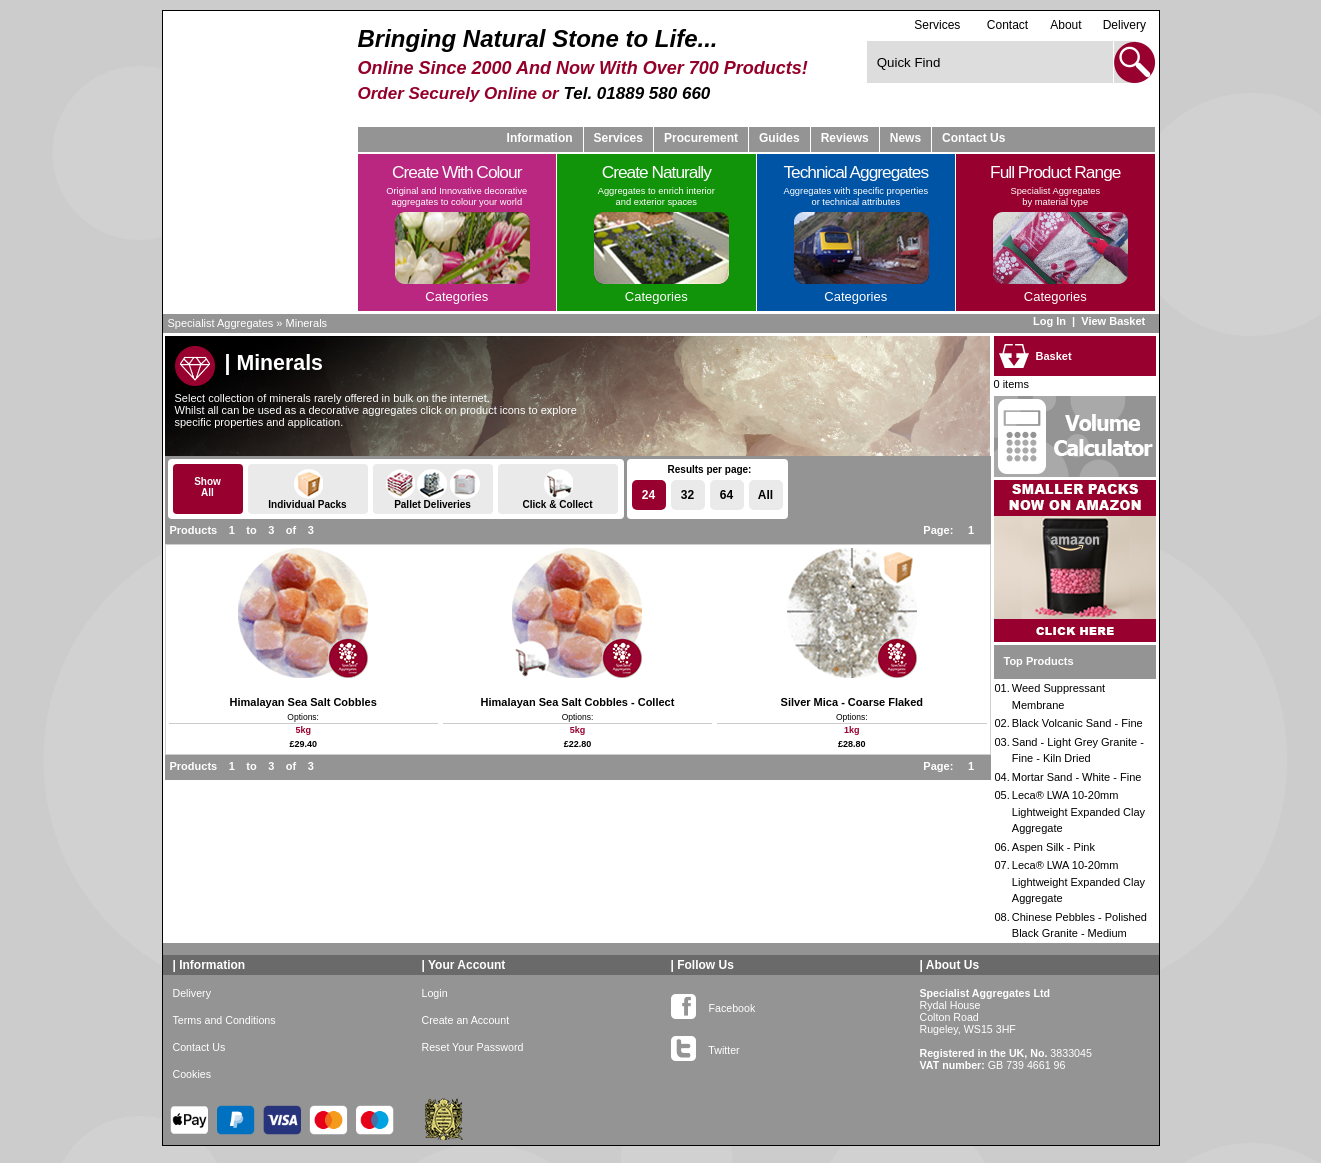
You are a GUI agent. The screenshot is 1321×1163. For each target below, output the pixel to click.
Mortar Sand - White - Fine (1077, 777)
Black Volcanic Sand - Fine (1077, 723)
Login (435, 993)
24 (648, 495)
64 (726, 495)
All (765, 495)
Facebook (713, 1004)
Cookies (192, 1074)
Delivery (1124, 25)
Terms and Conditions (224, 1020)
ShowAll (207, 487)
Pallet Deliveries (433, 489)
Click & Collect (558, 489)
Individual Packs (308, 489)
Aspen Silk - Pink (1053, 847)
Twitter (705, 1046)
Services (937, 24)
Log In (1049, 321)
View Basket (1114, 321)
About (1065, 25)
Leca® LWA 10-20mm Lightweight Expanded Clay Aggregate (1078, 811)
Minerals (307, 323)
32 (687, 495)
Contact (1007, 25)
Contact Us (973, 138)
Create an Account (466, 1020)
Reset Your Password (473, 1047)
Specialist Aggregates (221, 323)
